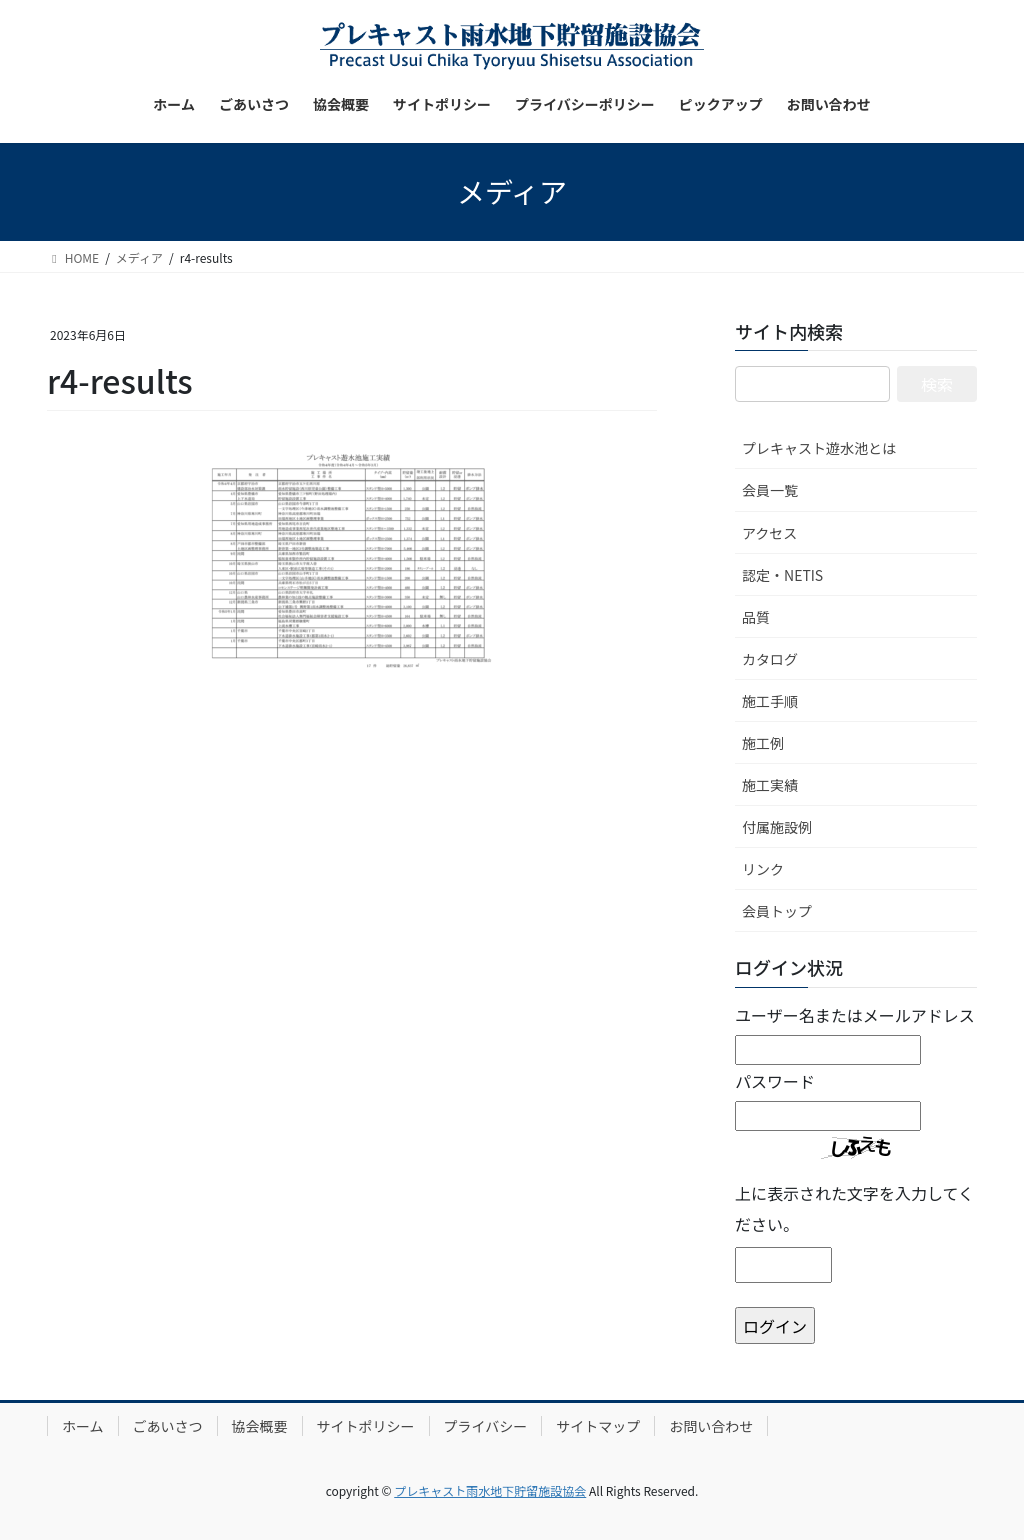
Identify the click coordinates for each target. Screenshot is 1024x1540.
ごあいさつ (168, 1426)
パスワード (775, 1081)
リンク (763, 869)
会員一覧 (770, 490)
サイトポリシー (366, 1426)
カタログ (770, 659)
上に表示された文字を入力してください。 (854, 1208)
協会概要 (260, 1426)
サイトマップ (598, 1426)
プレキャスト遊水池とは (819, 448)
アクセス (769, 533)
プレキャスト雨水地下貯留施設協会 (490, 1490)
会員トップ (777, 911)
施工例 (763, 743)
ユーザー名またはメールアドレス (855, 1015)
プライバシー (486, 1426)
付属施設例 (777, 827)
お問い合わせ (711, 1426)
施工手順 (770, 701)
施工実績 (770, 785)
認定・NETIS (782, 575)
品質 (756, 617)
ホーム (83, 1426)
